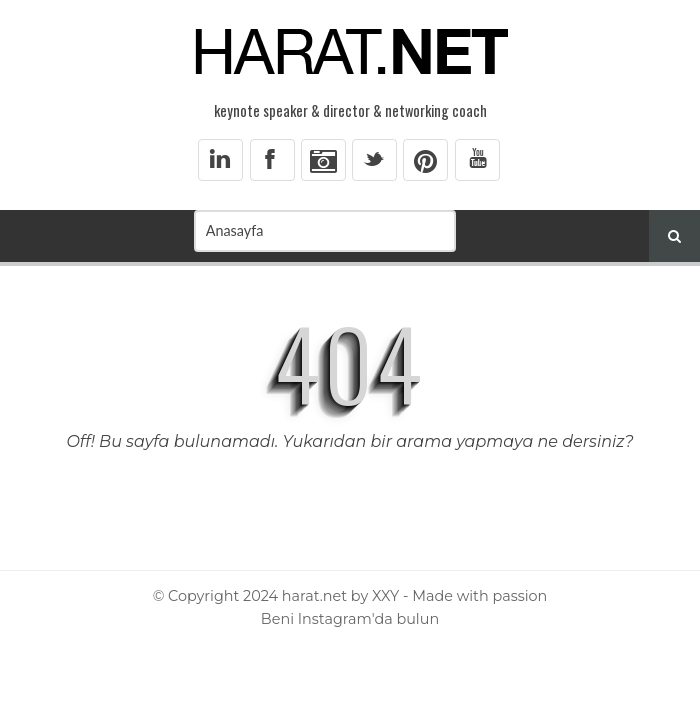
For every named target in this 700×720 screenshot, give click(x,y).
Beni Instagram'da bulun (350, 619)
